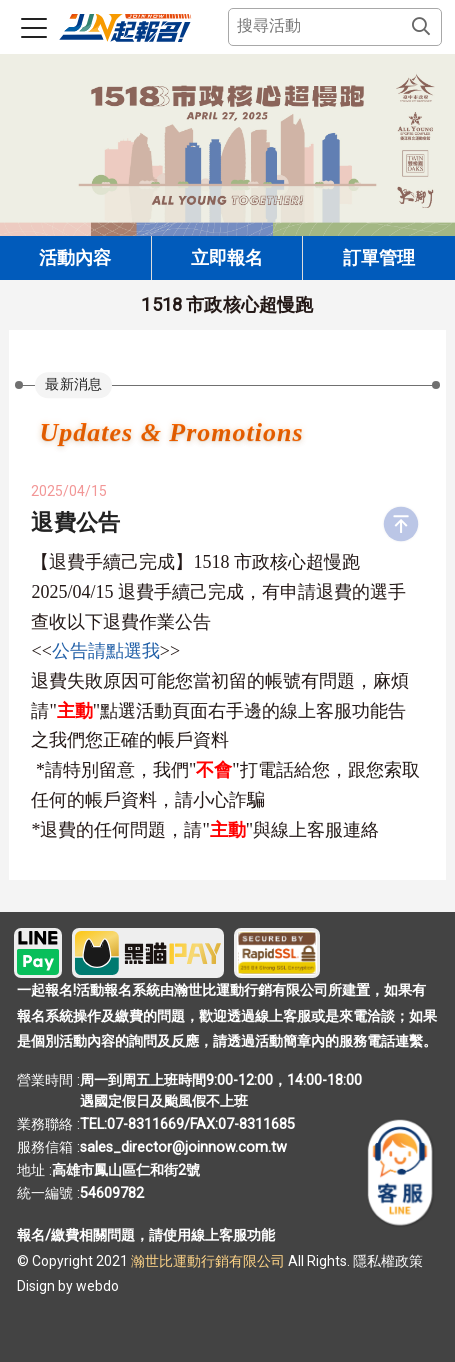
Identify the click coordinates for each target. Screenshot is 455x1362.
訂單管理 (379, 257)
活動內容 (75, 257)
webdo (97, 1286)
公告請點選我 (106, 651)
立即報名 (227, 257)
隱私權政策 (388, 1261)
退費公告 (75, 522)
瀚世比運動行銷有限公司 (209, 1261)
